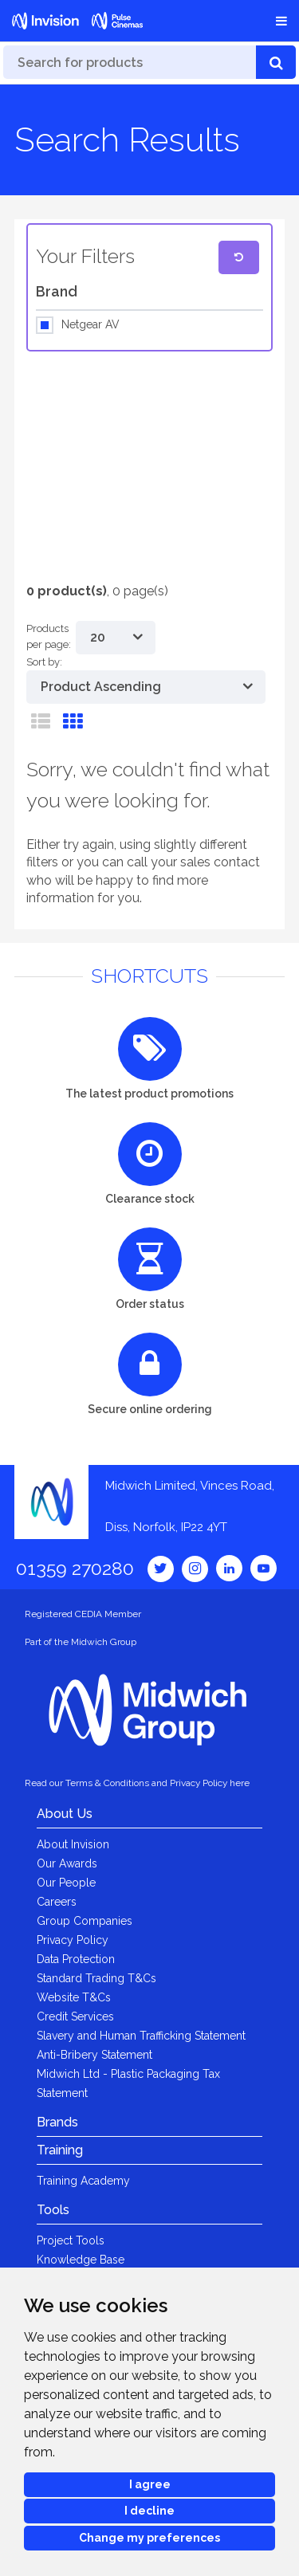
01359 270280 (75, 1568)
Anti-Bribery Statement (94, 2054)
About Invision (73, 1844)
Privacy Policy (72, 1940)
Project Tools (70, 2240)
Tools (53, 2209)
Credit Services (75, 2016)
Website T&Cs (74, 1997)
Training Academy (83, 2180)
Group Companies (84, 1920)
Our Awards (67, 1863)
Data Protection (76, 1959)
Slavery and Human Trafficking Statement (141, 2035)
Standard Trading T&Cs (96, 1978)
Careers (57, 1901)
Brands (57, 2122)
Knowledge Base (80, 2259)
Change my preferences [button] (149, 2537)
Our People (66, 1882)
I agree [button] (150, 2484)
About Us (64, 1813)
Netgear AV (90, 325)
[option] (138, 463)
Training (60, 2150)
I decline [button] (149, 2510)
